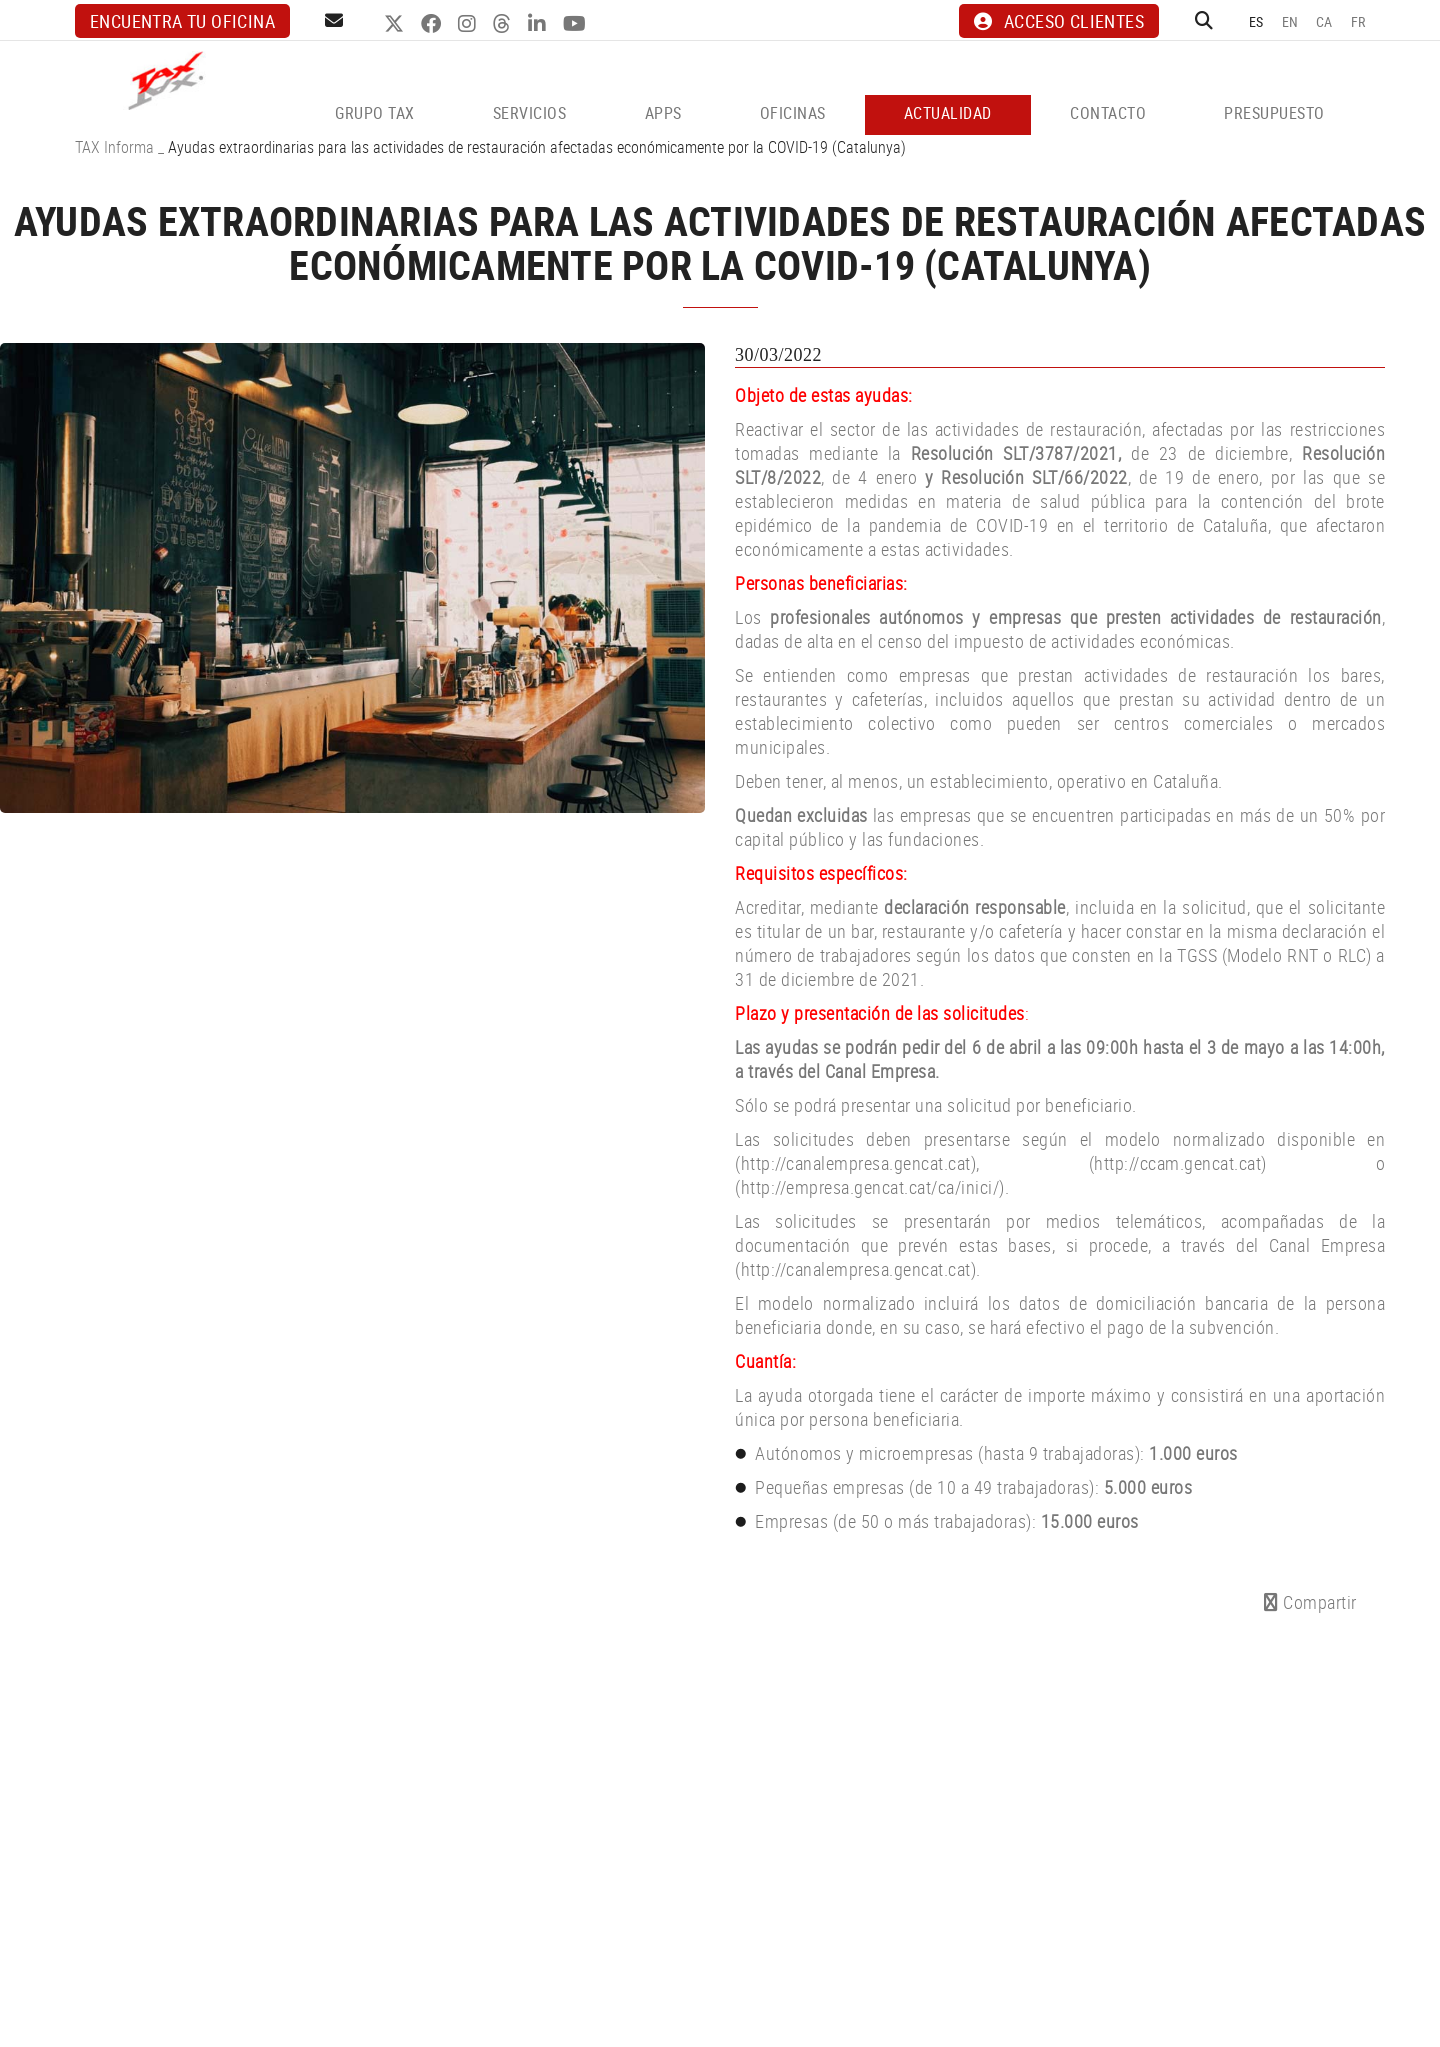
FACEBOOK (433, 24)
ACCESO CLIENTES (1059, 21)
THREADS (504, 24)
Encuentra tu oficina (182, 21)
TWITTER (396, 24)
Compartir (1310, 1602)
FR (1358, 21)
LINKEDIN (539, 24)
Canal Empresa (880, 1071)
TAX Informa (114, 147)
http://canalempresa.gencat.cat (856, 1269)
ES (1256, 21)
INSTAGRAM (469, 24)
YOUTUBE (577, 24)
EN (1290, 21)
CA (1324, 21)
